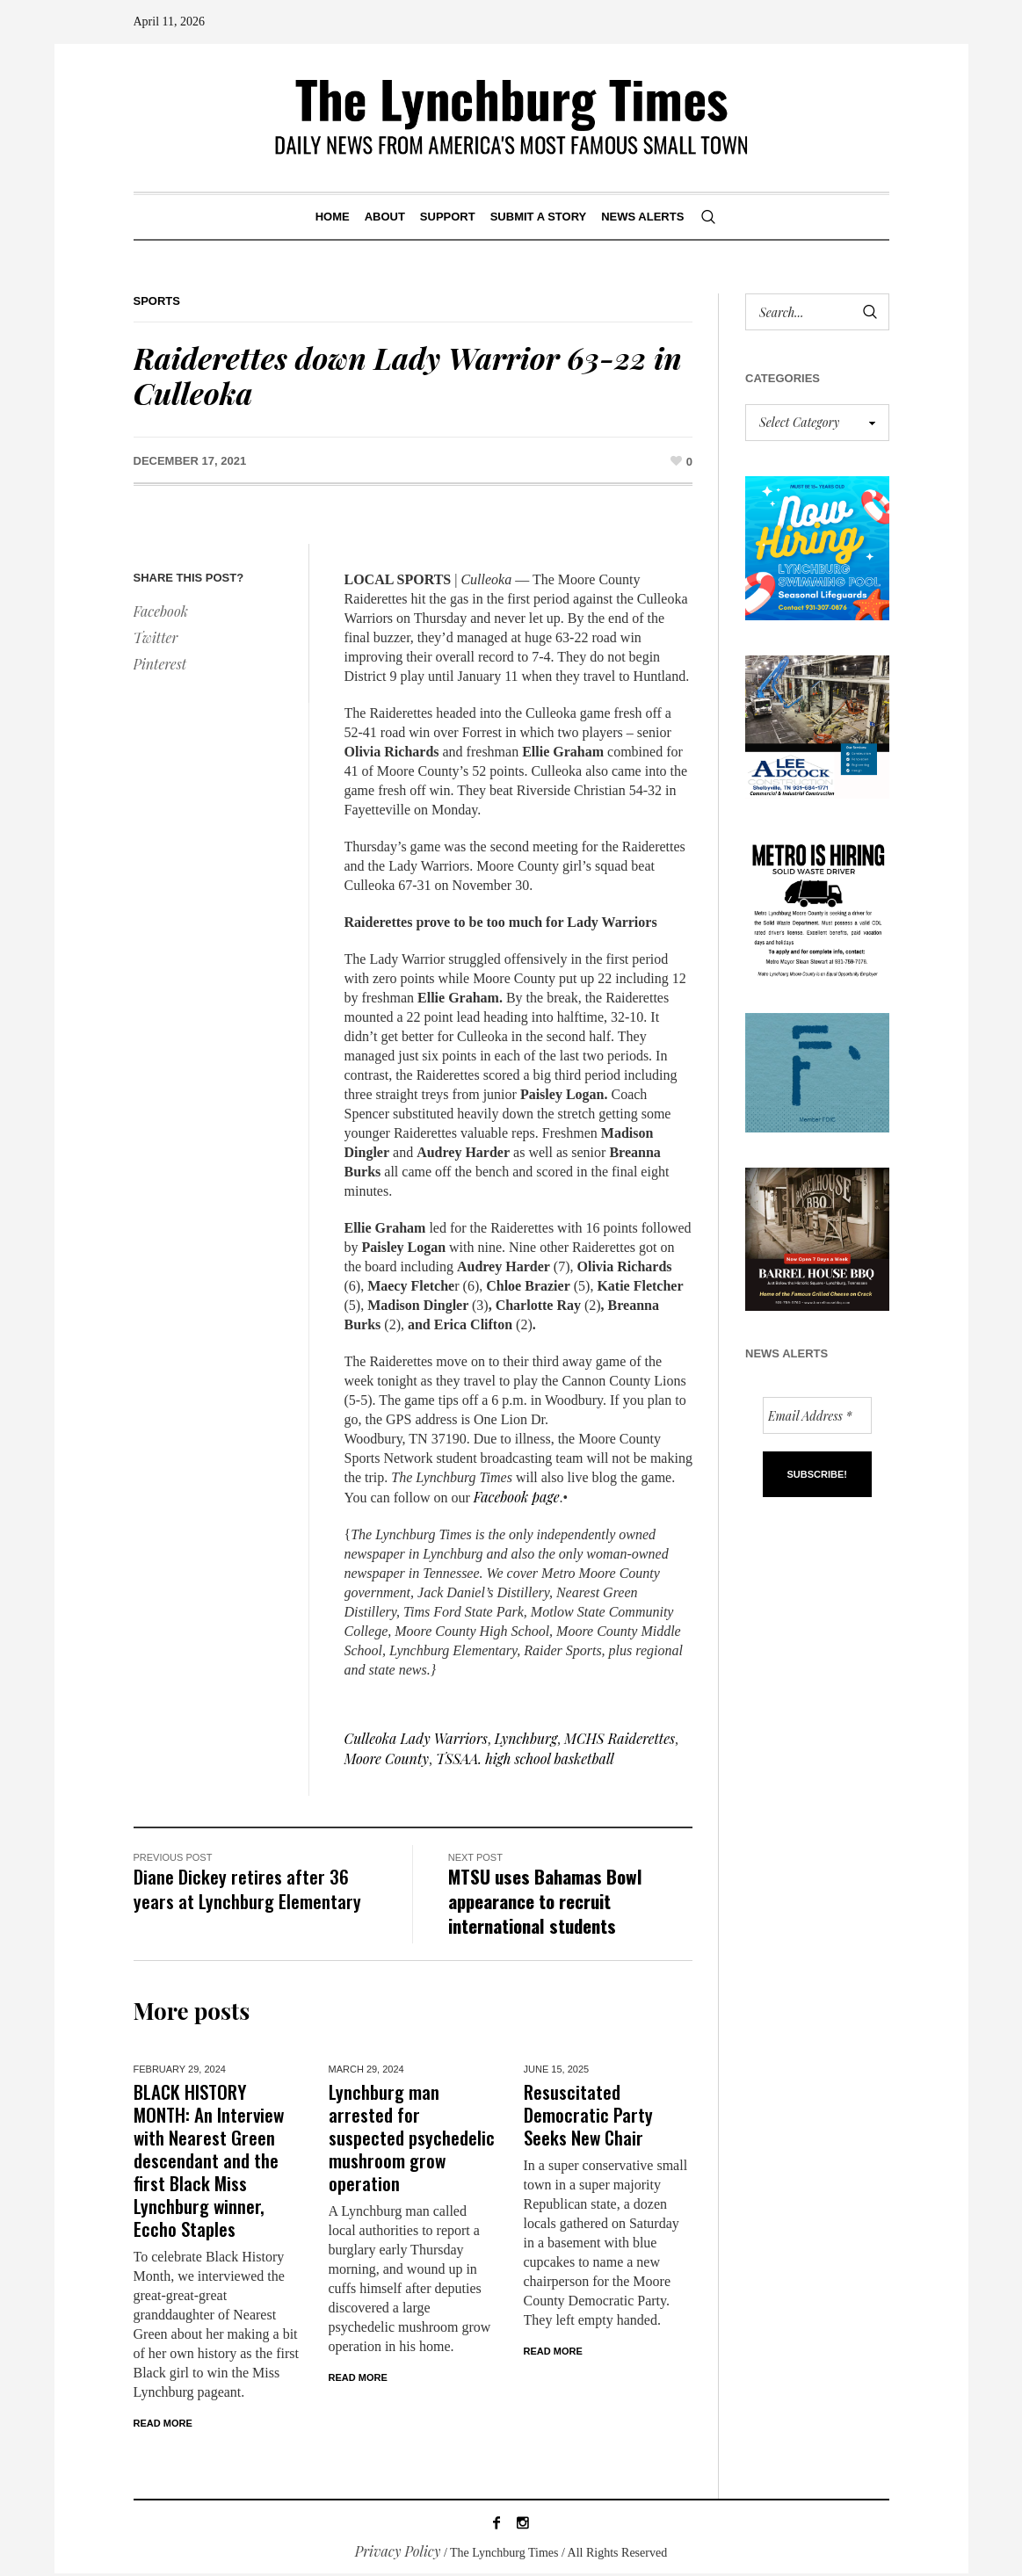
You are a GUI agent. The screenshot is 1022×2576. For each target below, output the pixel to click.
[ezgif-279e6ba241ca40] (817, 1070)
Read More (163, 2423)
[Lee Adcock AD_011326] (817, 724)
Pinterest (160, 664)
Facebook (161, 611)
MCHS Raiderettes (619, 1738)
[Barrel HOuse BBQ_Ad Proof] (817, 1237)
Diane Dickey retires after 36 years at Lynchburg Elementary (247, 1888)
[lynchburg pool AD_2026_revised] (817, 546)
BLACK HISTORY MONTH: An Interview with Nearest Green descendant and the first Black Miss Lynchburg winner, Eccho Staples (209, 2160)
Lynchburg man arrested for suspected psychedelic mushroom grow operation (412, 2137)
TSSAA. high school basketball (525, 1758)
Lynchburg (526, 1738)
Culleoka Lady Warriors (416, 1738)
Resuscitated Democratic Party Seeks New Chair (588, 2114)
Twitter (156, 637)
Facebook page (517, 1496)
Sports (157, 301)
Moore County (386, 1758)
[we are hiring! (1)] (817, 903)
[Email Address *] (817, 1415)
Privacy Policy (398, 2553)
